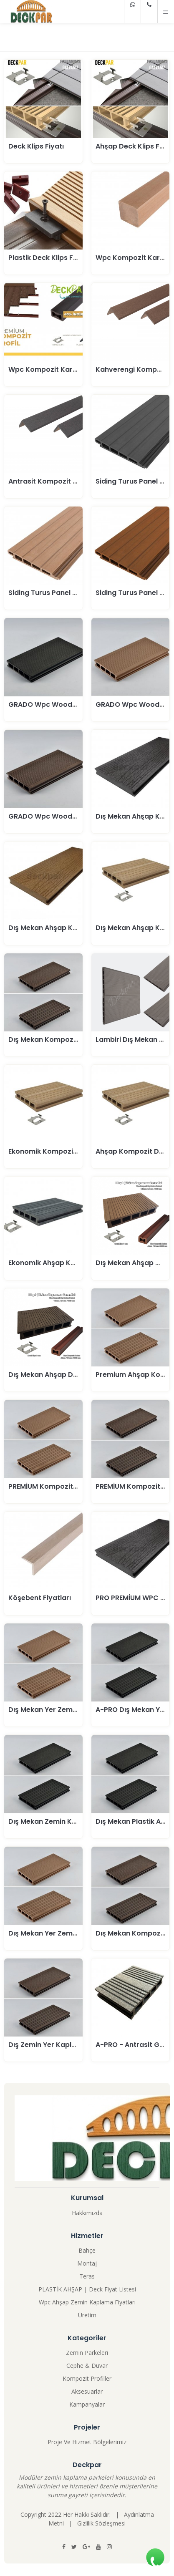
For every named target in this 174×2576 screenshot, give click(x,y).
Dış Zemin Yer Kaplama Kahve (59, 2044)
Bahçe (87, 2250)
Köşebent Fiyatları (39, 1598)
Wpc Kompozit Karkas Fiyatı (56, 369)
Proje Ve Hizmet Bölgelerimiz (87, 2442)
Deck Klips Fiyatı (36, 146)
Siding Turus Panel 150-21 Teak (60, 592)
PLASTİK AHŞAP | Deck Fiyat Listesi (87, 2289)
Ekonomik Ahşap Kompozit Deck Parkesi (76, 1263)
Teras (87, 2276)
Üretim (87, 2315)
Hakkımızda (87, 2213)
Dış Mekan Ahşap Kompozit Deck (64, 928)
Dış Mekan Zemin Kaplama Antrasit (68, 1821)
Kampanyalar (87, 2404)
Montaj (87, 2263)
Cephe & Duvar (87, 2365)
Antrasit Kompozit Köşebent (57, 481)
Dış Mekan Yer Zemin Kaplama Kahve (71, 1933)
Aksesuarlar (87, 2391)
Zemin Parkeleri (87, 2353)
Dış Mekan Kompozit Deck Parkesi (66, 1039)
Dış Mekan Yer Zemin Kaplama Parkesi (73, 1709)
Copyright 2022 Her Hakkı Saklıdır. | (72, 2514)
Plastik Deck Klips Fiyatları (52, 257)
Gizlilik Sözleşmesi (101, 2523)
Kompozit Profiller (87, 2378)
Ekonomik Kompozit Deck (51, 1151)
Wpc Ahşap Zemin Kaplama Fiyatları (87, 2302)
